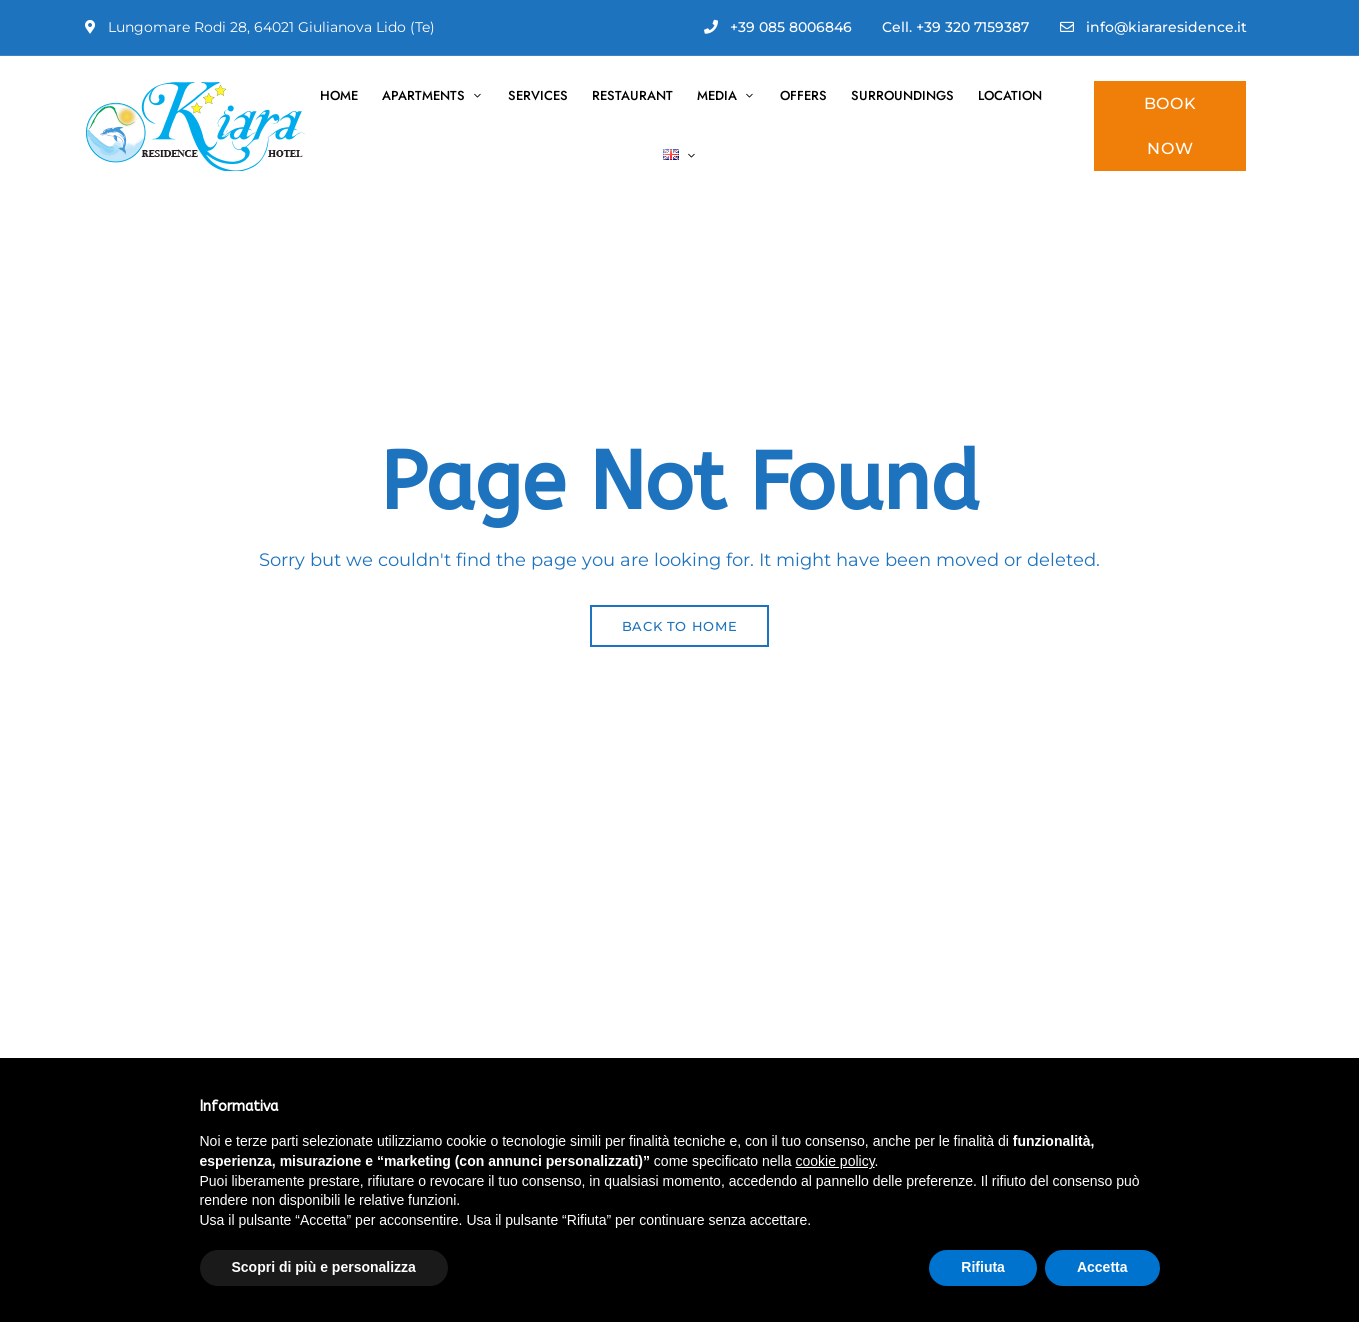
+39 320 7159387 (972, 27)
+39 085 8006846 (778, 27)
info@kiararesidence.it (1153, 27)
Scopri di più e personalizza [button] (324, 1267)
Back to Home (680, 626)
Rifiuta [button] (983, 1267)
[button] (1170, 126)
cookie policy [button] (834, 1161)
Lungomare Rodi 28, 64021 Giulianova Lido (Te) (260, 27)
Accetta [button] (1102, 1267)
